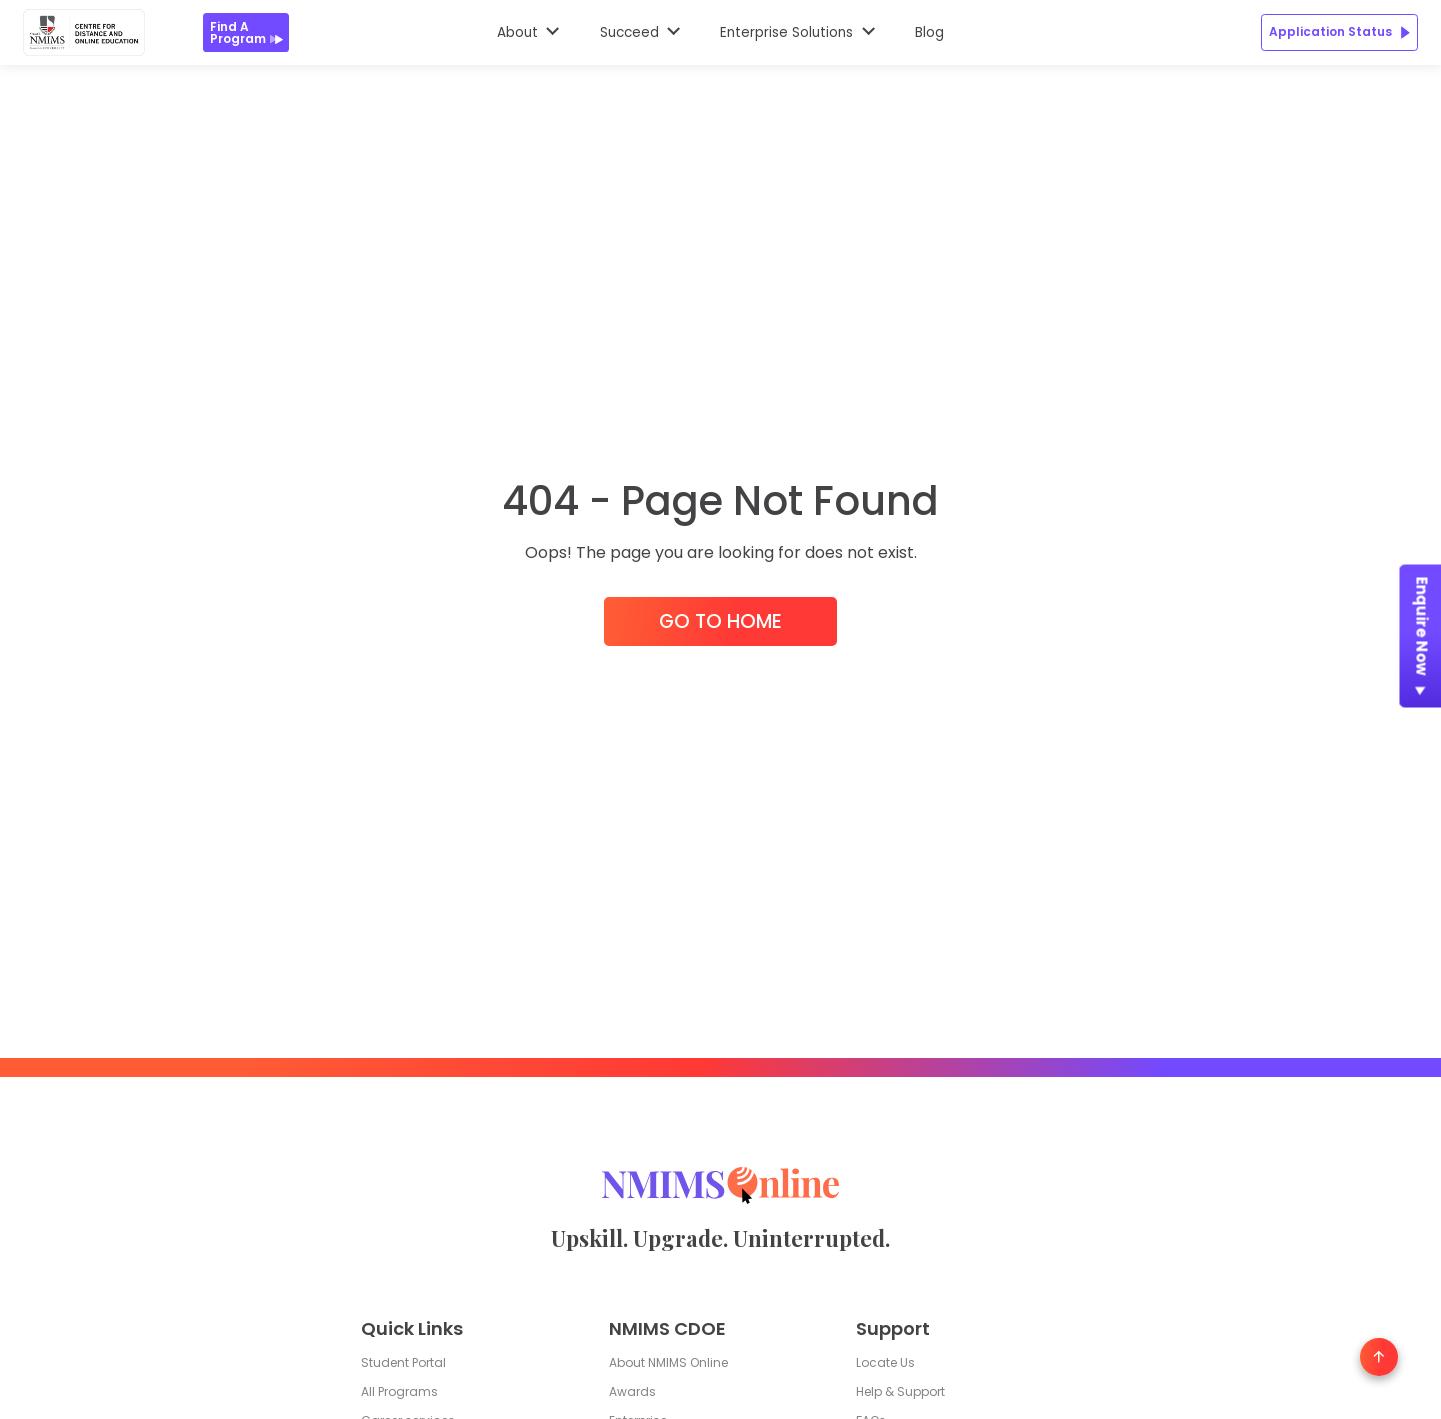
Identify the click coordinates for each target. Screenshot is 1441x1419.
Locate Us (885, 1363)
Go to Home (720, 621)
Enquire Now (1421, 641)
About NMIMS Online (668, 1363)
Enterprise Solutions (786, 32)
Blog (929, 32)
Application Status (1339, 31)
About (517, 32)
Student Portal (403, 1363)
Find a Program (247, 32)
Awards (632, 1392)
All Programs (399, 1392)
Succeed (629, 32)
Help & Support (900, 1392)
